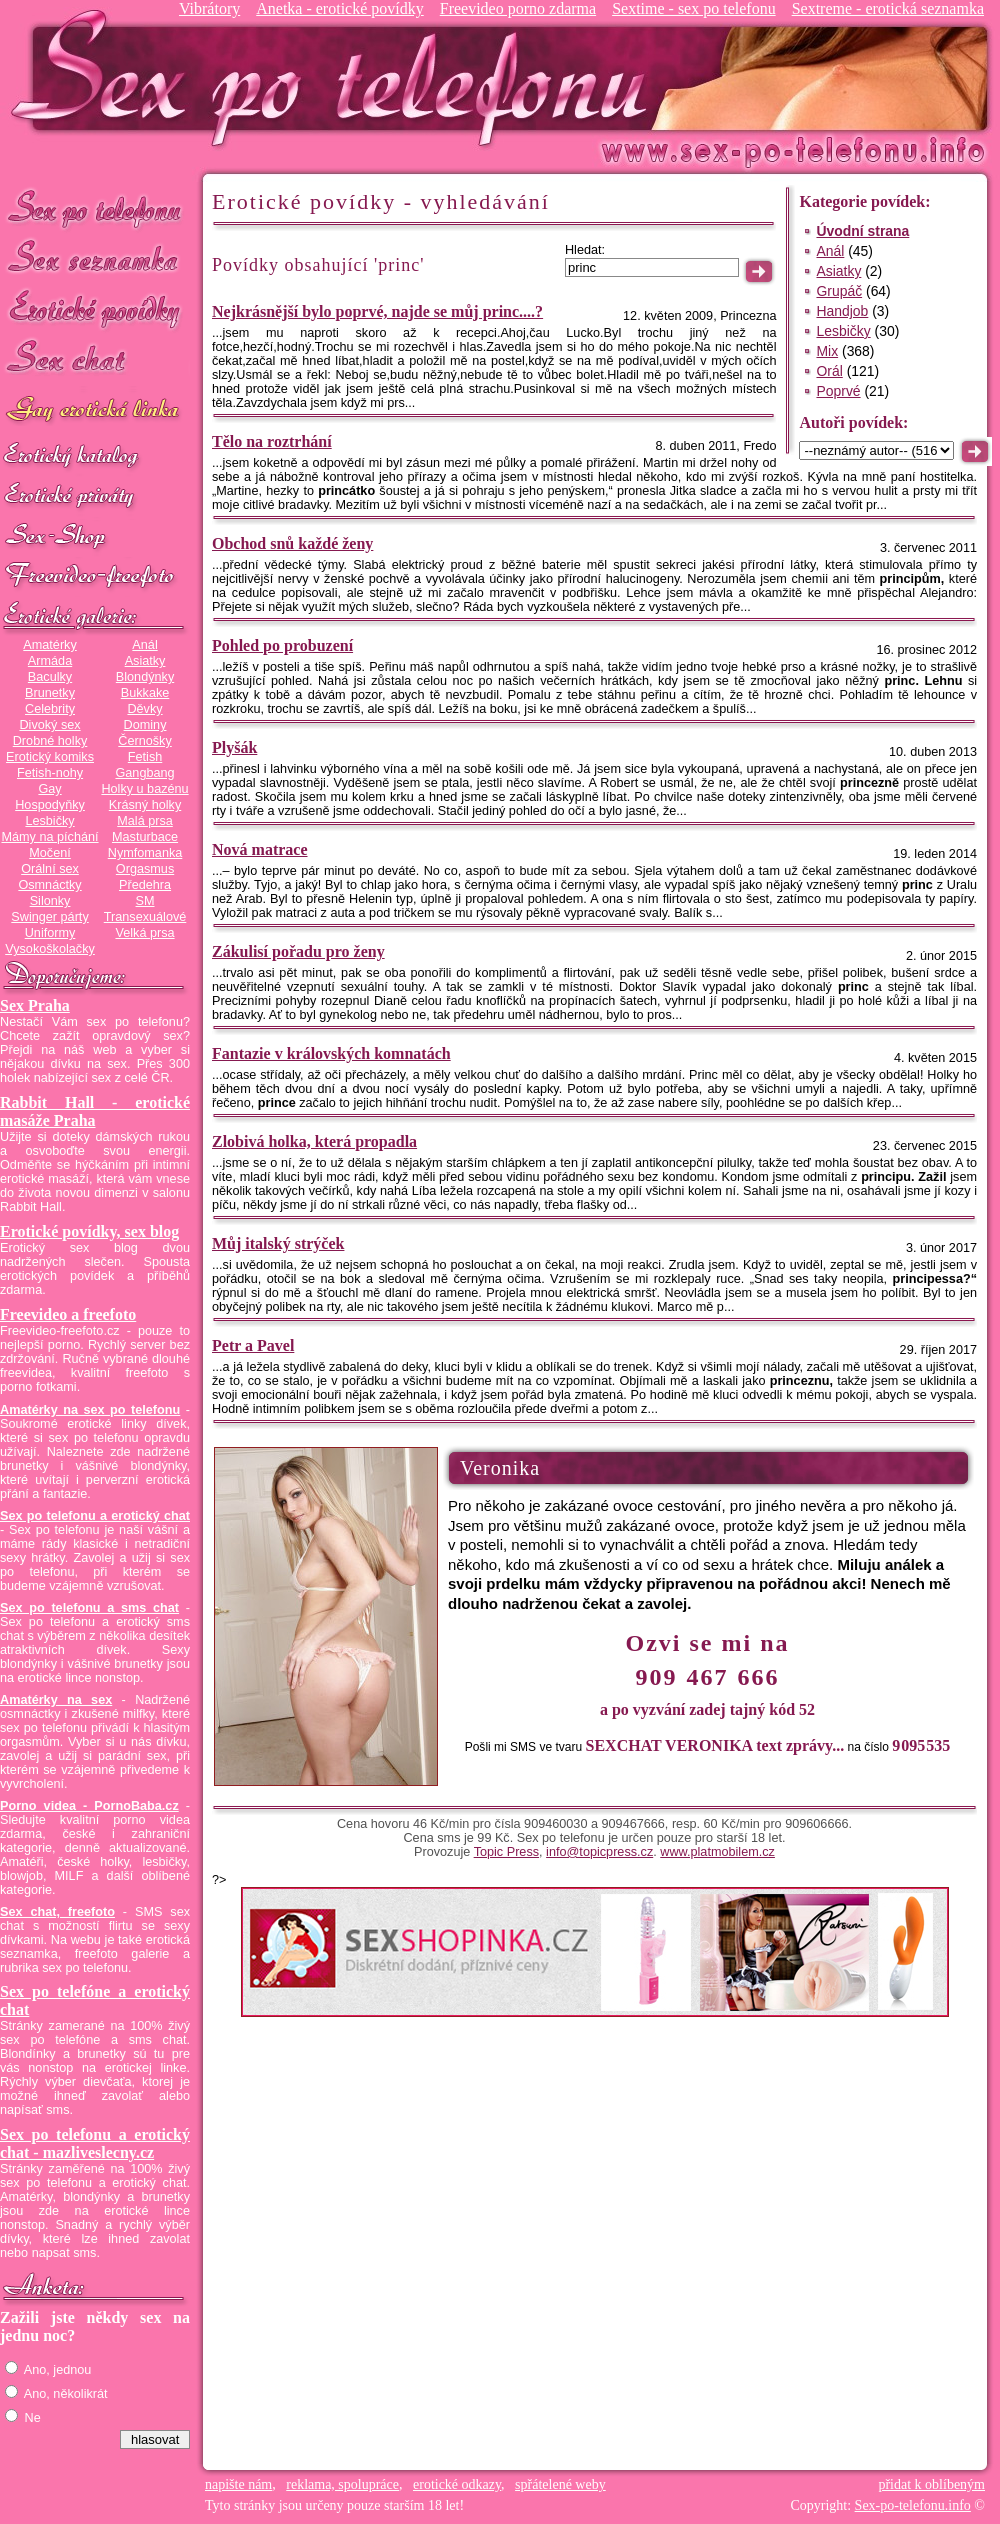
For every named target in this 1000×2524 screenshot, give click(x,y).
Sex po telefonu (95, 207)
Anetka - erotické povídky (340, 8)
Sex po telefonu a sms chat (89, 1608)
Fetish (145, 757)
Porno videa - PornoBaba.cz (89, 1806)
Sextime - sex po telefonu (694, 8)
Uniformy (50, 933)
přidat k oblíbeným (931, 2484)
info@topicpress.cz (599, 1852)
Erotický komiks (50, 757)
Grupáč (839, 291)
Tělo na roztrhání (272, 441)
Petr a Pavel (253, 1345)
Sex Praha (35, 1005)
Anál (144, 645)
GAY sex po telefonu (95, 411)
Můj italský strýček (278, 1243)
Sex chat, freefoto (57, 1912)
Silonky (50, 901)
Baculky (50, 677)
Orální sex (50, 869)
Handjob (842, 311)
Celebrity (50, 709)
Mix (827, 351)
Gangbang (144, 773)
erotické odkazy (457, 2484)
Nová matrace (260, 849)
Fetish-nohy (50, 773)
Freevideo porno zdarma (518, 8)
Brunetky (50, 693)
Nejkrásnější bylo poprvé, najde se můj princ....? (377, 311)
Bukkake (145, 693)
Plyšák (234, 747)
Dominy (145, 725)
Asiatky (145, 661)
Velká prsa (144, 933)
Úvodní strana (862, 231)
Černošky (144, 741)
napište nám (238, 2484)
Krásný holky (145, 805)
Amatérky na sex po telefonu (90, 1410)
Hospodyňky (50, 805)
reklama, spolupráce (342, 2484)
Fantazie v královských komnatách (331, 1053)
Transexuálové (145, 917)
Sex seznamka (95, 258)
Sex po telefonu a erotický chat (95, 1516)
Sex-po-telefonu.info (913, 2505)
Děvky (144, 709)
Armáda (50, 661)
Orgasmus (145, 869)
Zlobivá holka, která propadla (314, 1141)
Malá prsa (145, 821)
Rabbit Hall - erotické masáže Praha (95, 1111)
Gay (49, 789)
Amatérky (49, 645)
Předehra (145, 885)
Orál (829, 371)
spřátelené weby (560, 2484)
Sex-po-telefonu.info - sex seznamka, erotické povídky (337, 77)
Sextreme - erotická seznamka (888, 8)
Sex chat (95, 360)
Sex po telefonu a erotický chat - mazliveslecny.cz (95, 2143)
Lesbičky (49, 821)
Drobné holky (50, 741)
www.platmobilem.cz (717, 1852)
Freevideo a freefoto (68, 1314)
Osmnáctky (49, 885)
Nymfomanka (145, 853)
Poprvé (838, 391)
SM (145, 901)
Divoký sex (49, 725)
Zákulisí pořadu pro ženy (298, 951)
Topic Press (506, 1852)
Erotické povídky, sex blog (89, 1231)
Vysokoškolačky (50, 949)
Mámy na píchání (49, 837)
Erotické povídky (95, 309)
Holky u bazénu (144, 789)
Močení (50, 853)
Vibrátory (209, 8)
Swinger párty (49, 917)
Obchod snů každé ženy (292, 543)
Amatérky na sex (56, 1700)
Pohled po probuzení (282, 645)
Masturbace (145, 837)
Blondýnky (145, 677)
